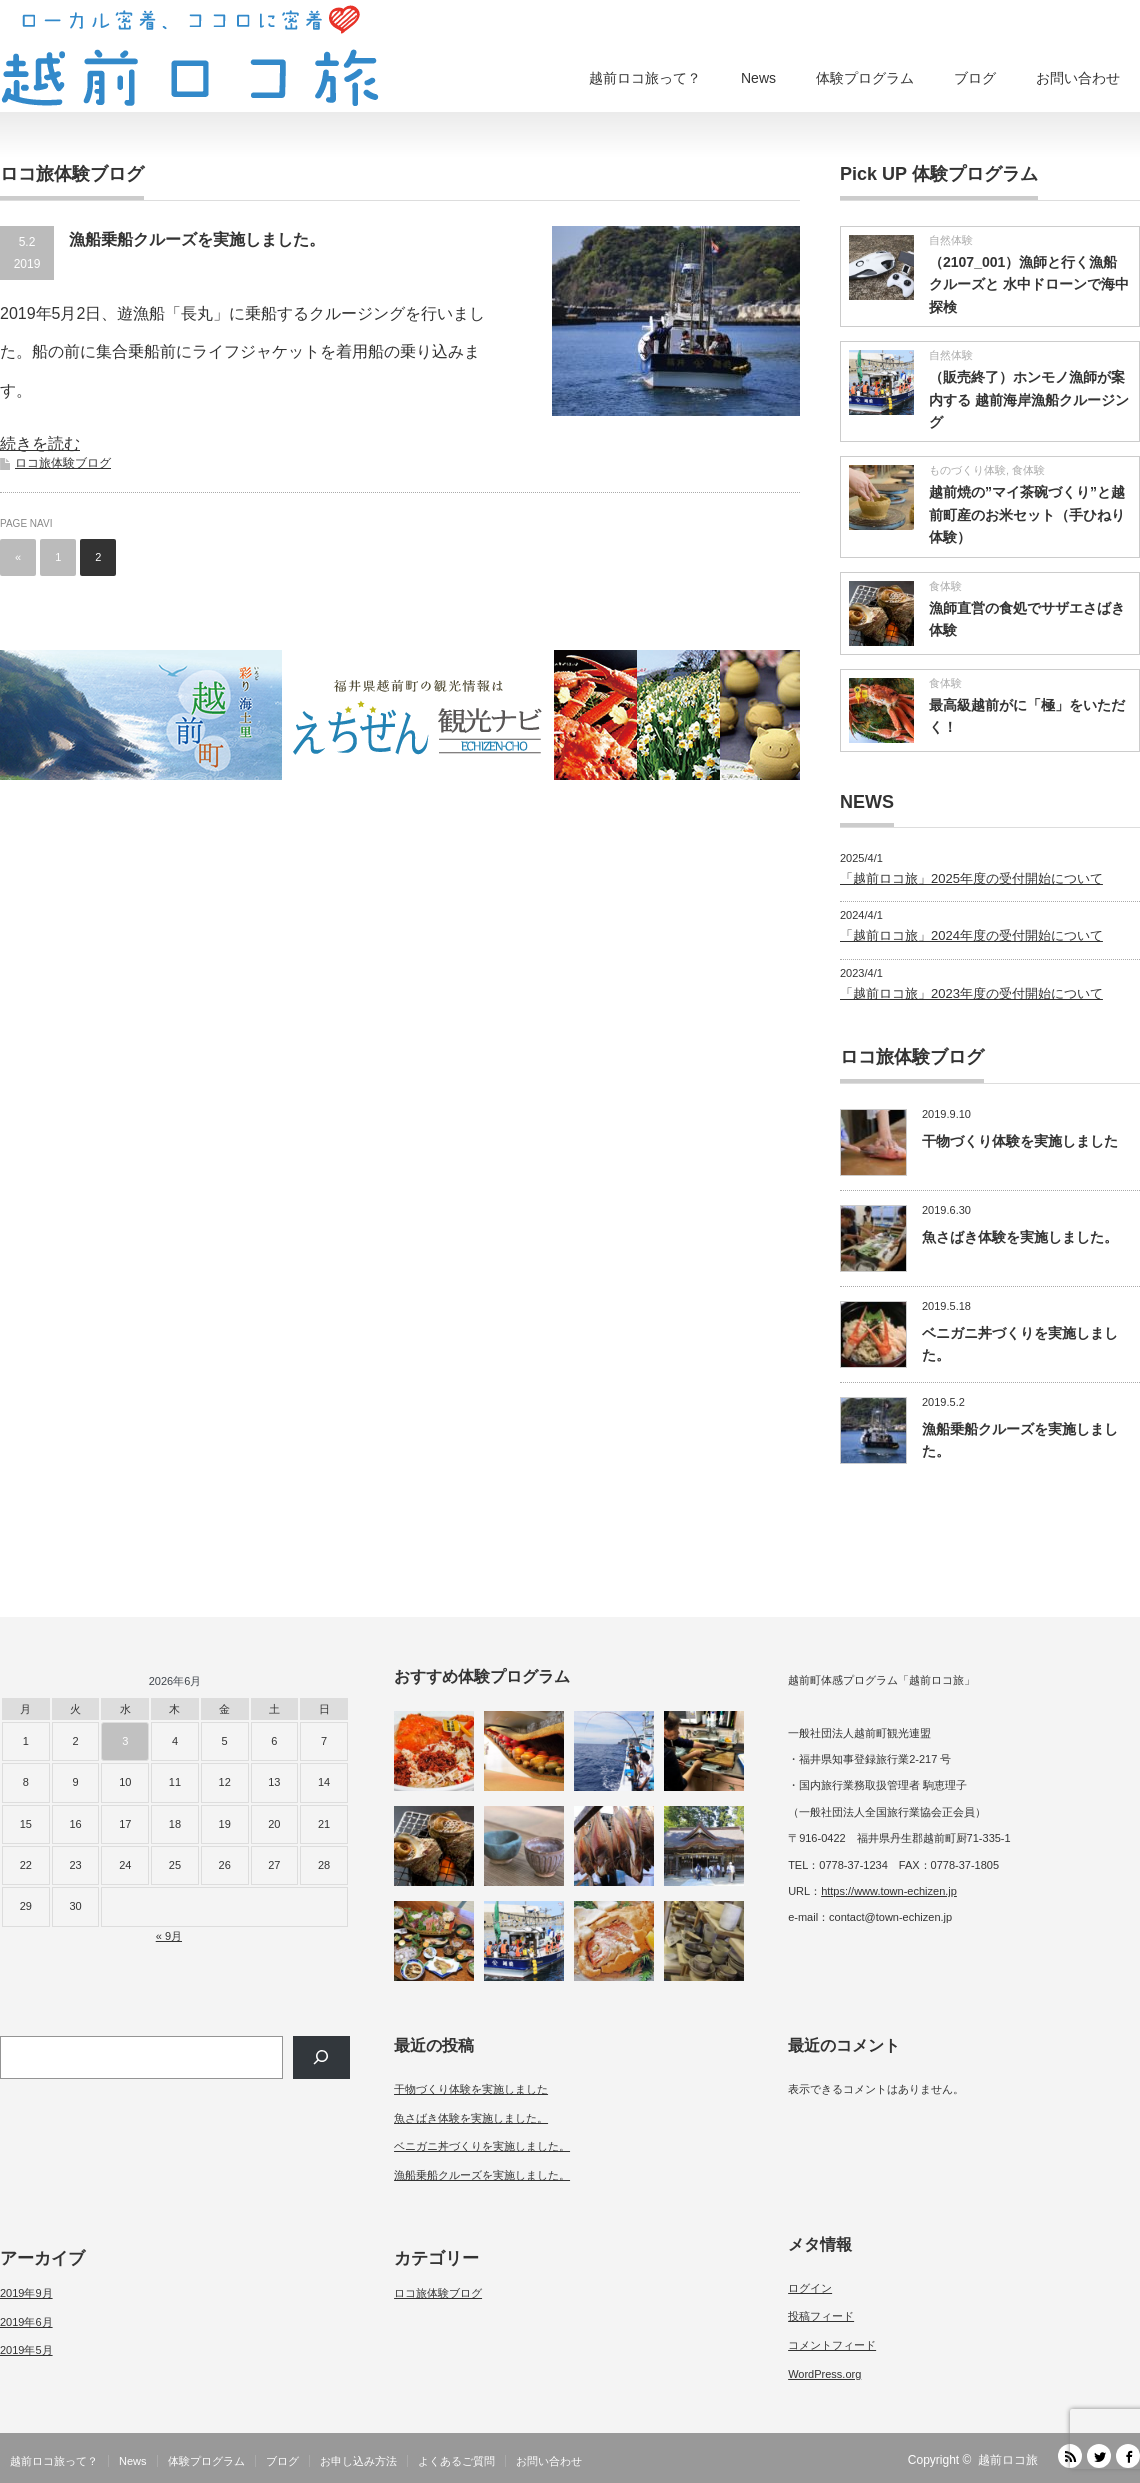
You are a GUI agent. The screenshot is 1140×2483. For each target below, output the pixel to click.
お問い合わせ (1078, 78)
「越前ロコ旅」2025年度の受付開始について (971, 878)
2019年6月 (26, 2322)
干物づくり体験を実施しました (1020, 1141)
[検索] (321, 2057)
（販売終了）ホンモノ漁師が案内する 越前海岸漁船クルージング (1029, 399)
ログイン (810, 2288)
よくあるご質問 (456, 2461)
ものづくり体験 (967, 470)
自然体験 (951, 240)
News (758, 78)
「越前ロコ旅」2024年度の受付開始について (971, 935)
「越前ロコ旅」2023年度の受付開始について (971, 993)
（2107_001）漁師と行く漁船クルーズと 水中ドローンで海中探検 (1029, 284)
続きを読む (40, 443)
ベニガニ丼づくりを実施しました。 (482, 2146)
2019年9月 (26, 2293)
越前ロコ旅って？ (645, 78)
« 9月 (169, 1936)
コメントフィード (832, 2345)
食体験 (1028, 470)
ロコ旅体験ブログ (63, 463)
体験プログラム (865, 78)
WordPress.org (824, 2374)
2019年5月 (26, 2350)
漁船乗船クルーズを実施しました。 (197, 239)
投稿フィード (821, 2316)
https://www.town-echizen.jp (889, 1891)
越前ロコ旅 (1008, 2460)
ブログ (975, 78)
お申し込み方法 (358, 2461)
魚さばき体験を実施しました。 (1020, 1237)
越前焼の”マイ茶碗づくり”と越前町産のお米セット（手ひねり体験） (1027, 514)
